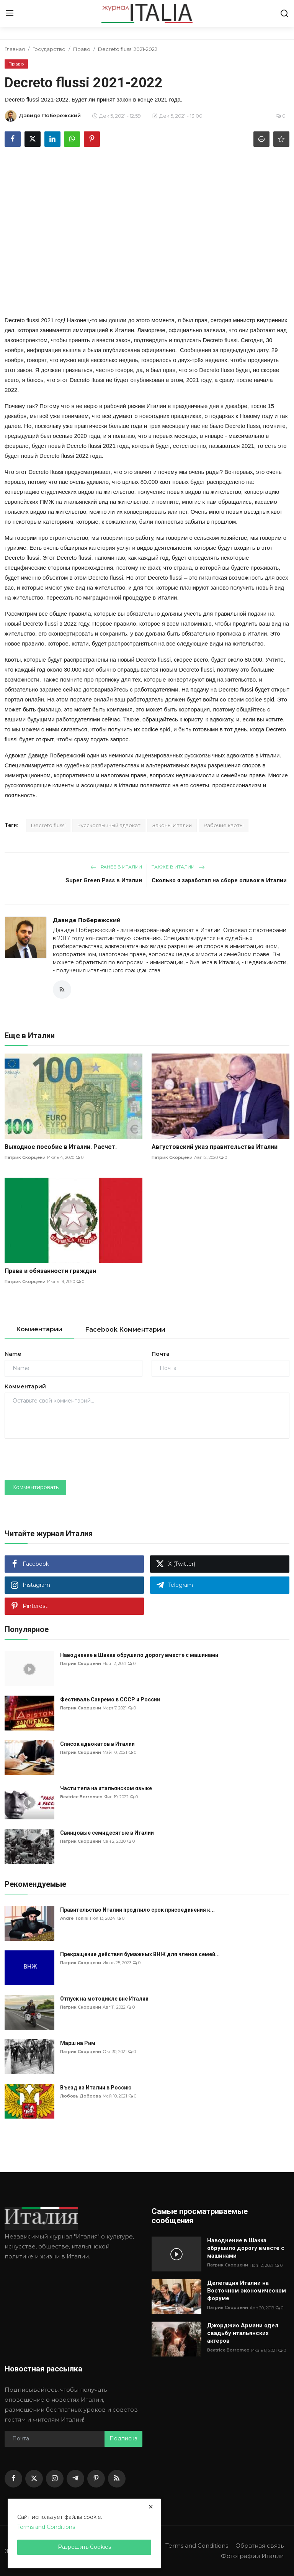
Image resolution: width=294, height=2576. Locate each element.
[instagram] (55, 2479)
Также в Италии (178, 867)
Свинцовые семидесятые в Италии (107, 1833)
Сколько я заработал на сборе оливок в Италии (219, 880)
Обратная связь (259, 2545)
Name (13, 1353)
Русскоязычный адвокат (108, 825)
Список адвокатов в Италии (97, 1744)
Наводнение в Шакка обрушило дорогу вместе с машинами (139, 1655)
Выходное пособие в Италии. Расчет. (61, 1146)
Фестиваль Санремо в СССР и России (110, 1699)
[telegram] (75, 2479)
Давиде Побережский (87, 920)
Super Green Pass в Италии (103, 880)
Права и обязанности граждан (50, 1271)
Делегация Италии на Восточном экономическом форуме (246, 2290)
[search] (284, 13)
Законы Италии (172, 825)
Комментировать (35, 1487)
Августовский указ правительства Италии (215, 1146)
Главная (15, 49)
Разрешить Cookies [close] (84, 2546)
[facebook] (13, 2479)
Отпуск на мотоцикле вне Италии (104, 1999)
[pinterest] (96, 2479)
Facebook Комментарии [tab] (125, 1329)
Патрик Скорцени (25, 1157)
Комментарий (25, 1386)
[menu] (9, 13)
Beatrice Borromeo (81, 1796)
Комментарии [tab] (39, 1329)
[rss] (117, 2479)
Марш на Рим (77, 2043)
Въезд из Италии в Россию (96, 2087)
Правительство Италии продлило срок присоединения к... (137, 1910)
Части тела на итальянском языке (106, 1788)
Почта (161, 1353)
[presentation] (63, 1459)
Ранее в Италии (116, 867)
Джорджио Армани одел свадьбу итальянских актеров (242, 2333)
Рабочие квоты (223, 825)
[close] (151, 2506)
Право (81, 49)
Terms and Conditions (196, 2545)
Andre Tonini (74, 1918)
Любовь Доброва (80, 2096)
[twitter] (34, 2479)
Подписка (123, 2438)
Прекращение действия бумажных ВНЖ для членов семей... (140, 1954)
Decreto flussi (48, 825)
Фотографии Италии (252, 2555)
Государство (49, 49)
